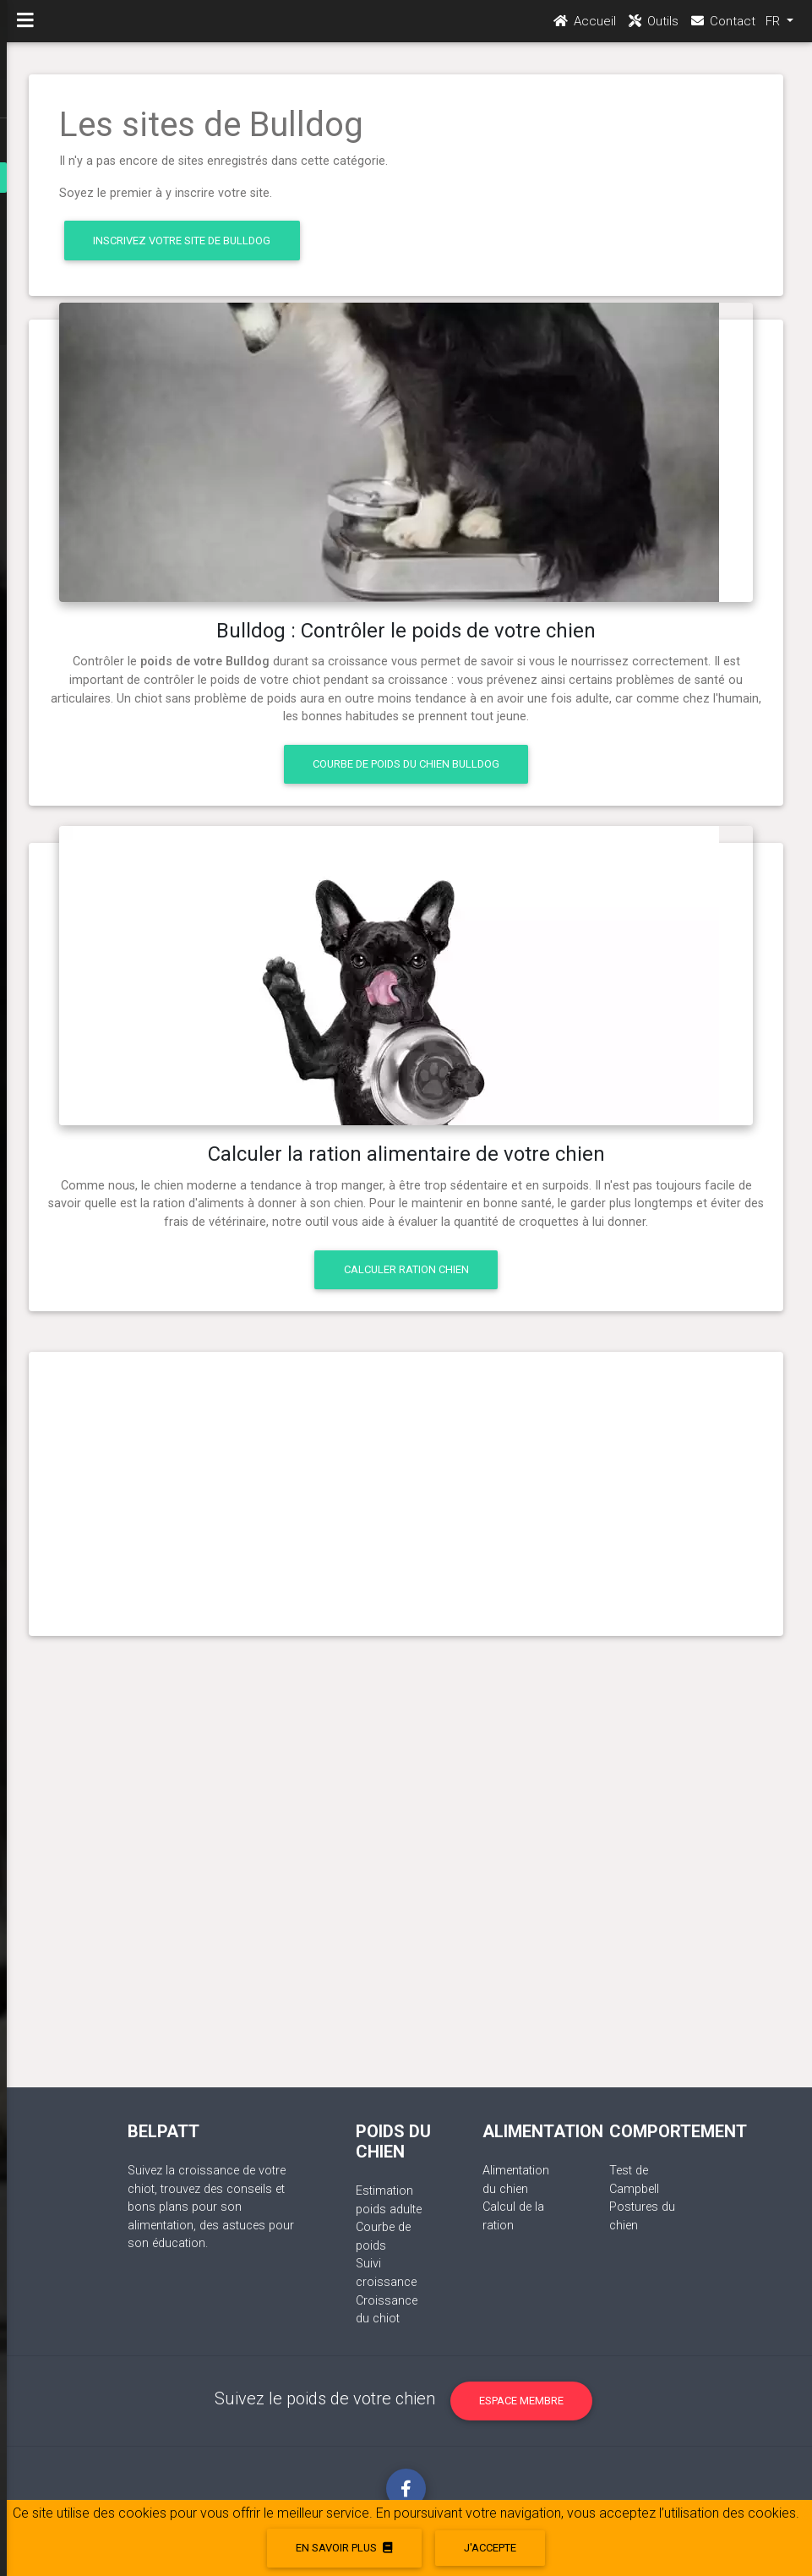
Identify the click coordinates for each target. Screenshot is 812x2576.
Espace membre (521, 2400)
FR (774, 26)
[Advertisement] (406, 1487)
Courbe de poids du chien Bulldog (406, 763)
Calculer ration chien (406, 1269)
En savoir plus (344, 2547)
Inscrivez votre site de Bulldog (181, 240)
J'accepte (490, 2547)
